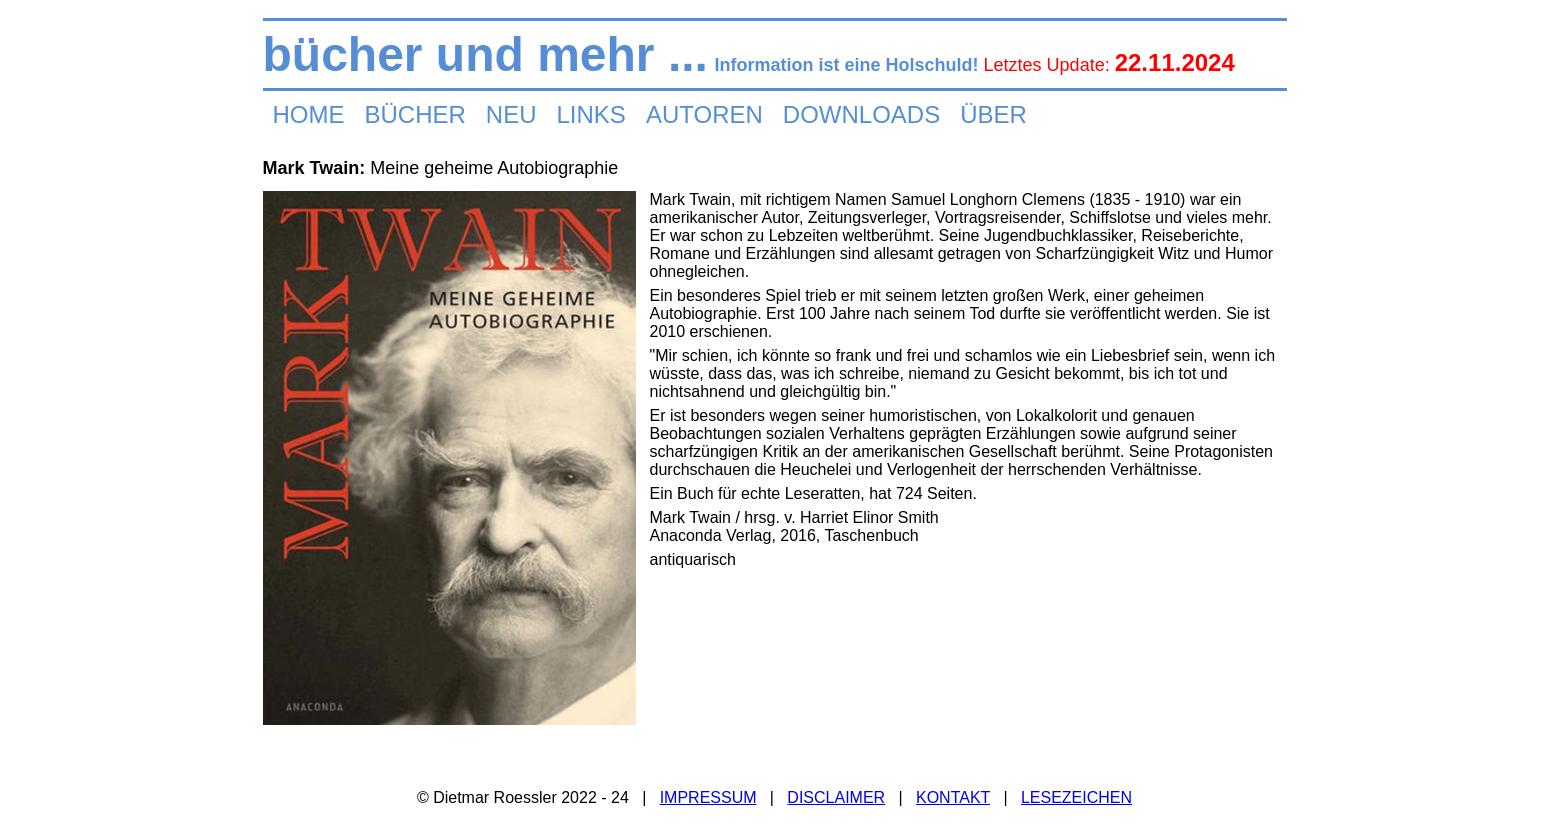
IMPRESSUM (708, 797)
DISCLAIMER (836, 797)
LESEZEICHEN (1076, 797)
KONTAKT (953, 797)
